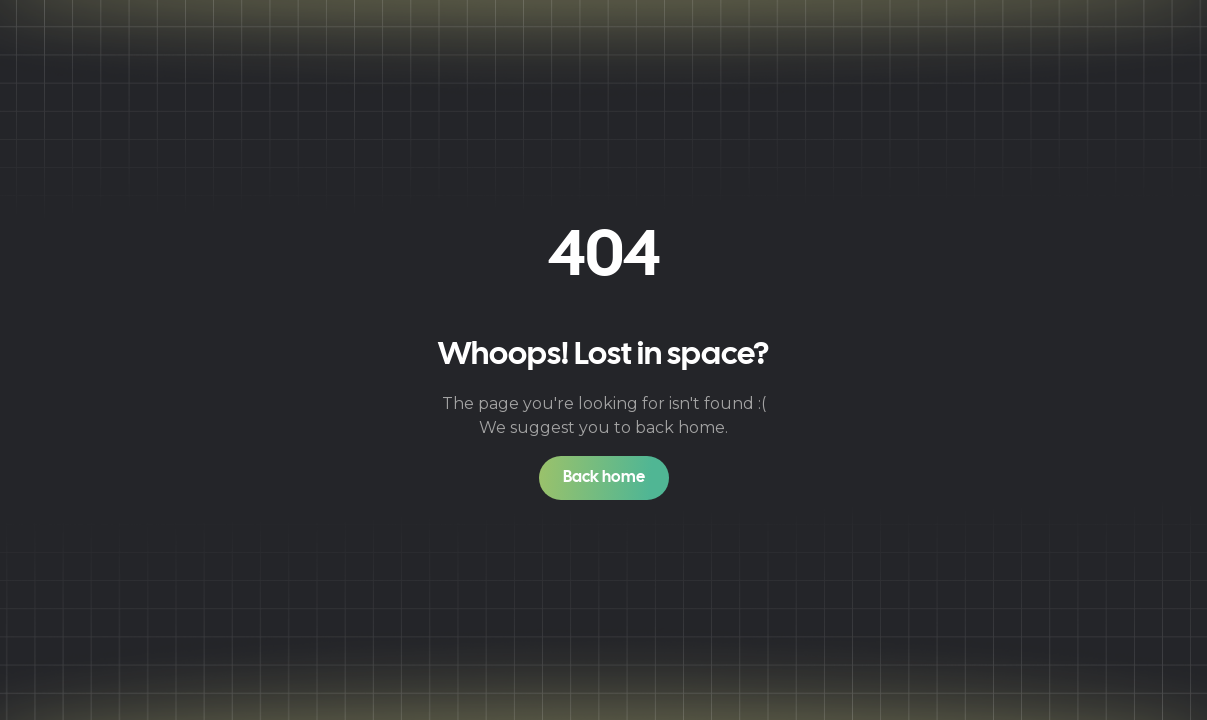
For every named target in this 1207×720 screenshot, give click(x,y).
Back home (604, 477)
